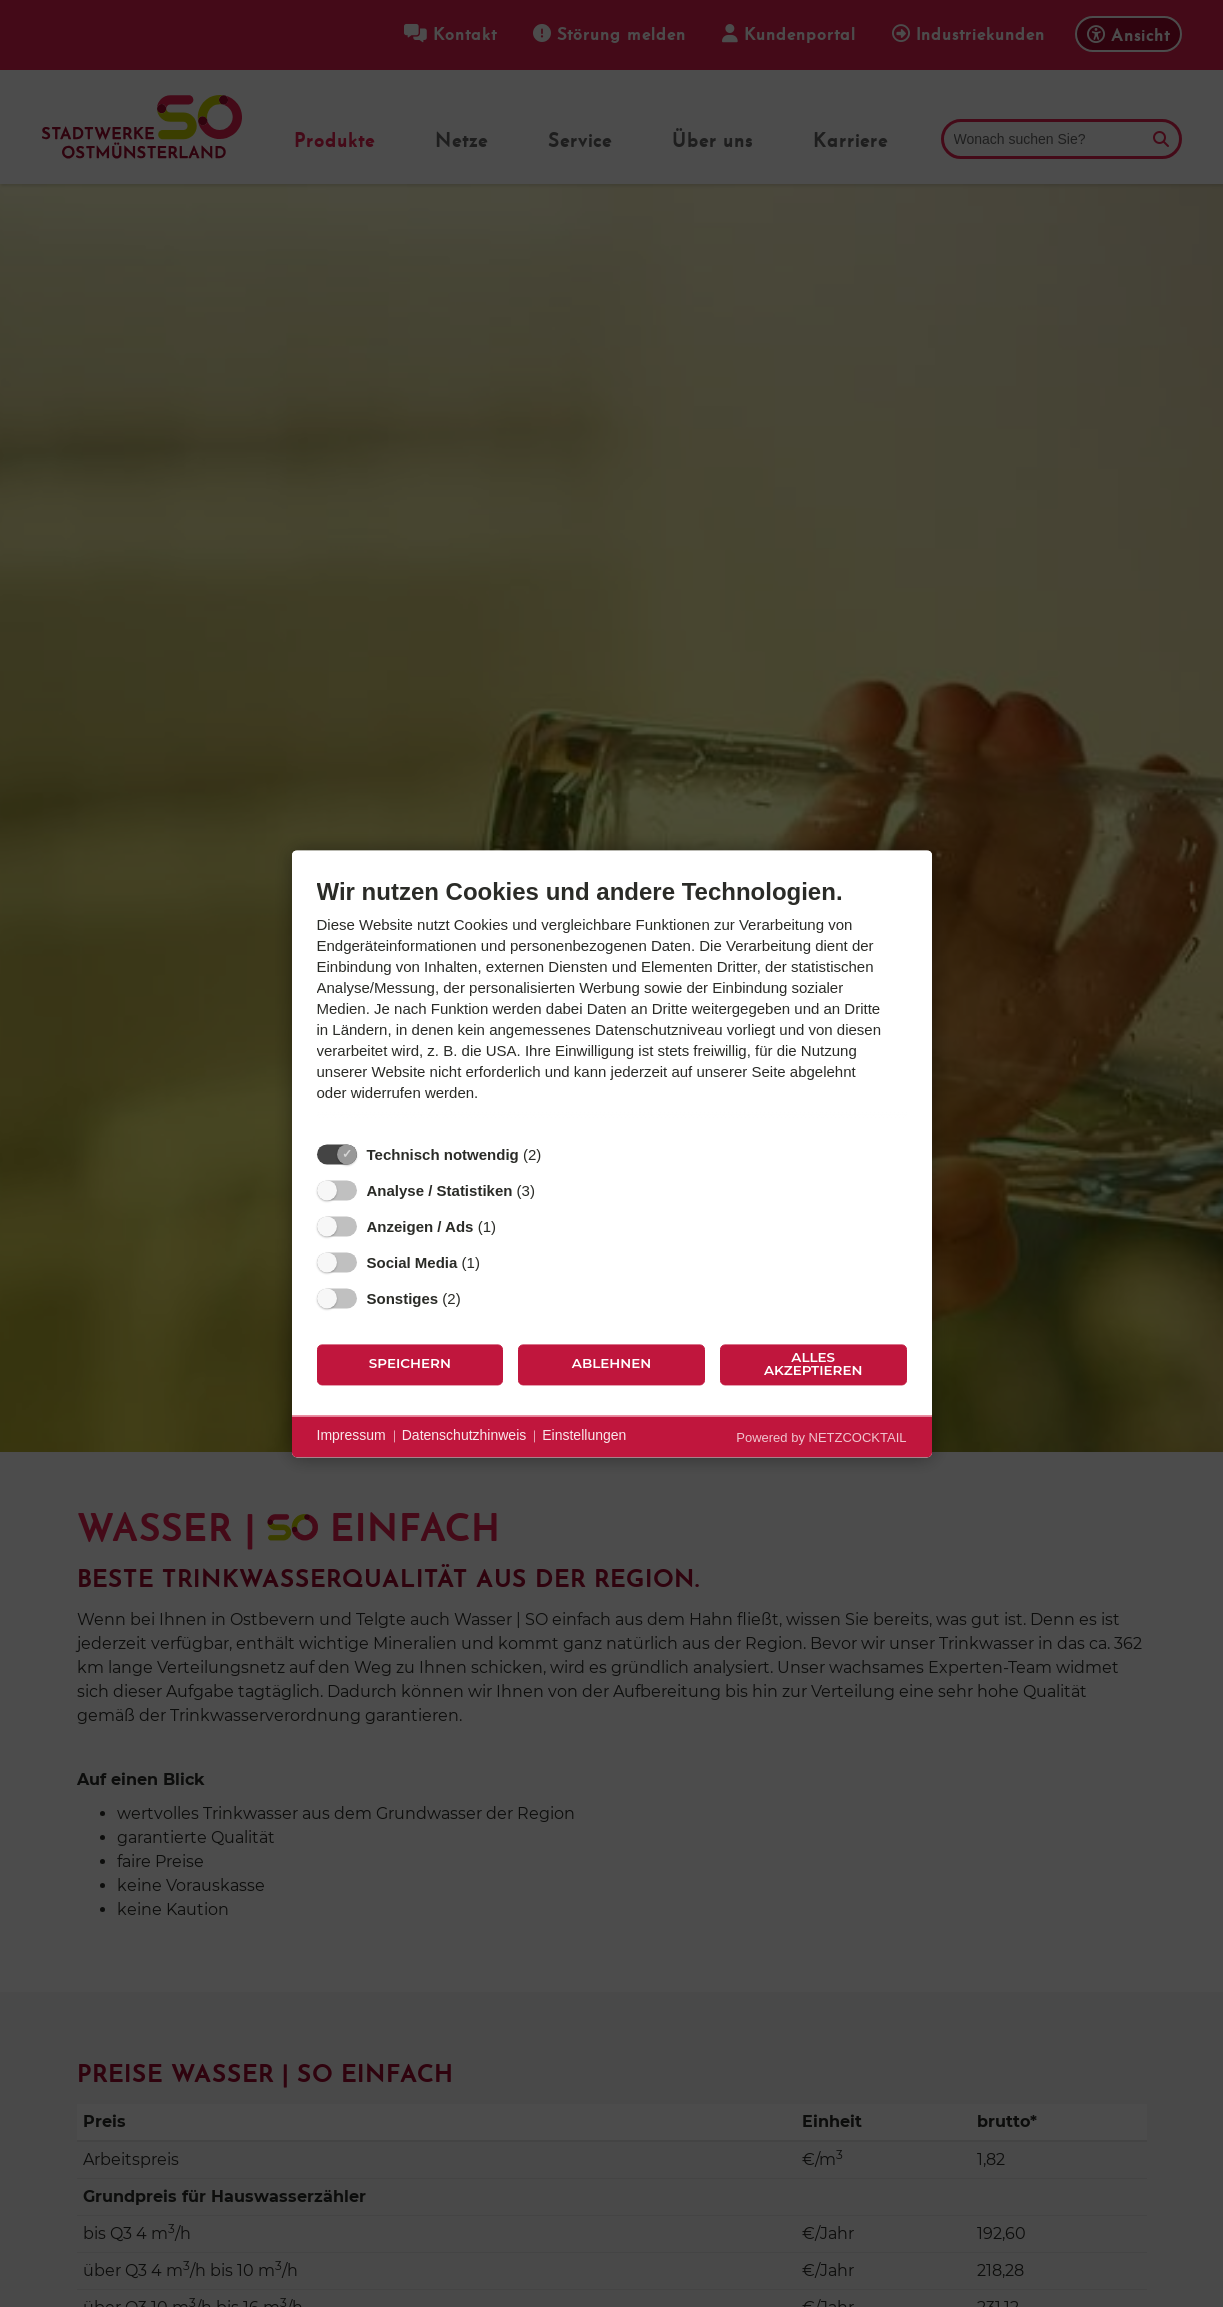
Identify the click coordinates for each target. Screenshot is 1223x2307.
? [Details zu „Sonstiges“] (479, 1298)
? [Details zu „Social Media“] (499, 1262)
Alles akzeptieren (813, 1364)
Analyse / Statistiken (440, 1190)
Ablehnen (611, 1364)
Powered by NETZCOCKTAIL (821, 1437)
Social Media (412, 1262)
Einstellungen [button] (584, 1436)
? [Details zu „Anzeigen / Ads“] (515, 1226)
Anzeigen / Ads (420, 1226)
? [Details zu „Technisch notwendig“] (560, 1154)
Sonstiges (403, 1298)
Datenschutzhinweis (464, 1436)
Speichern (410, 1364)
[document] (612, 1004)
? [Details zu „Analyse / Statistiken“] (554, 1190)
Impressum (351, 1436)
